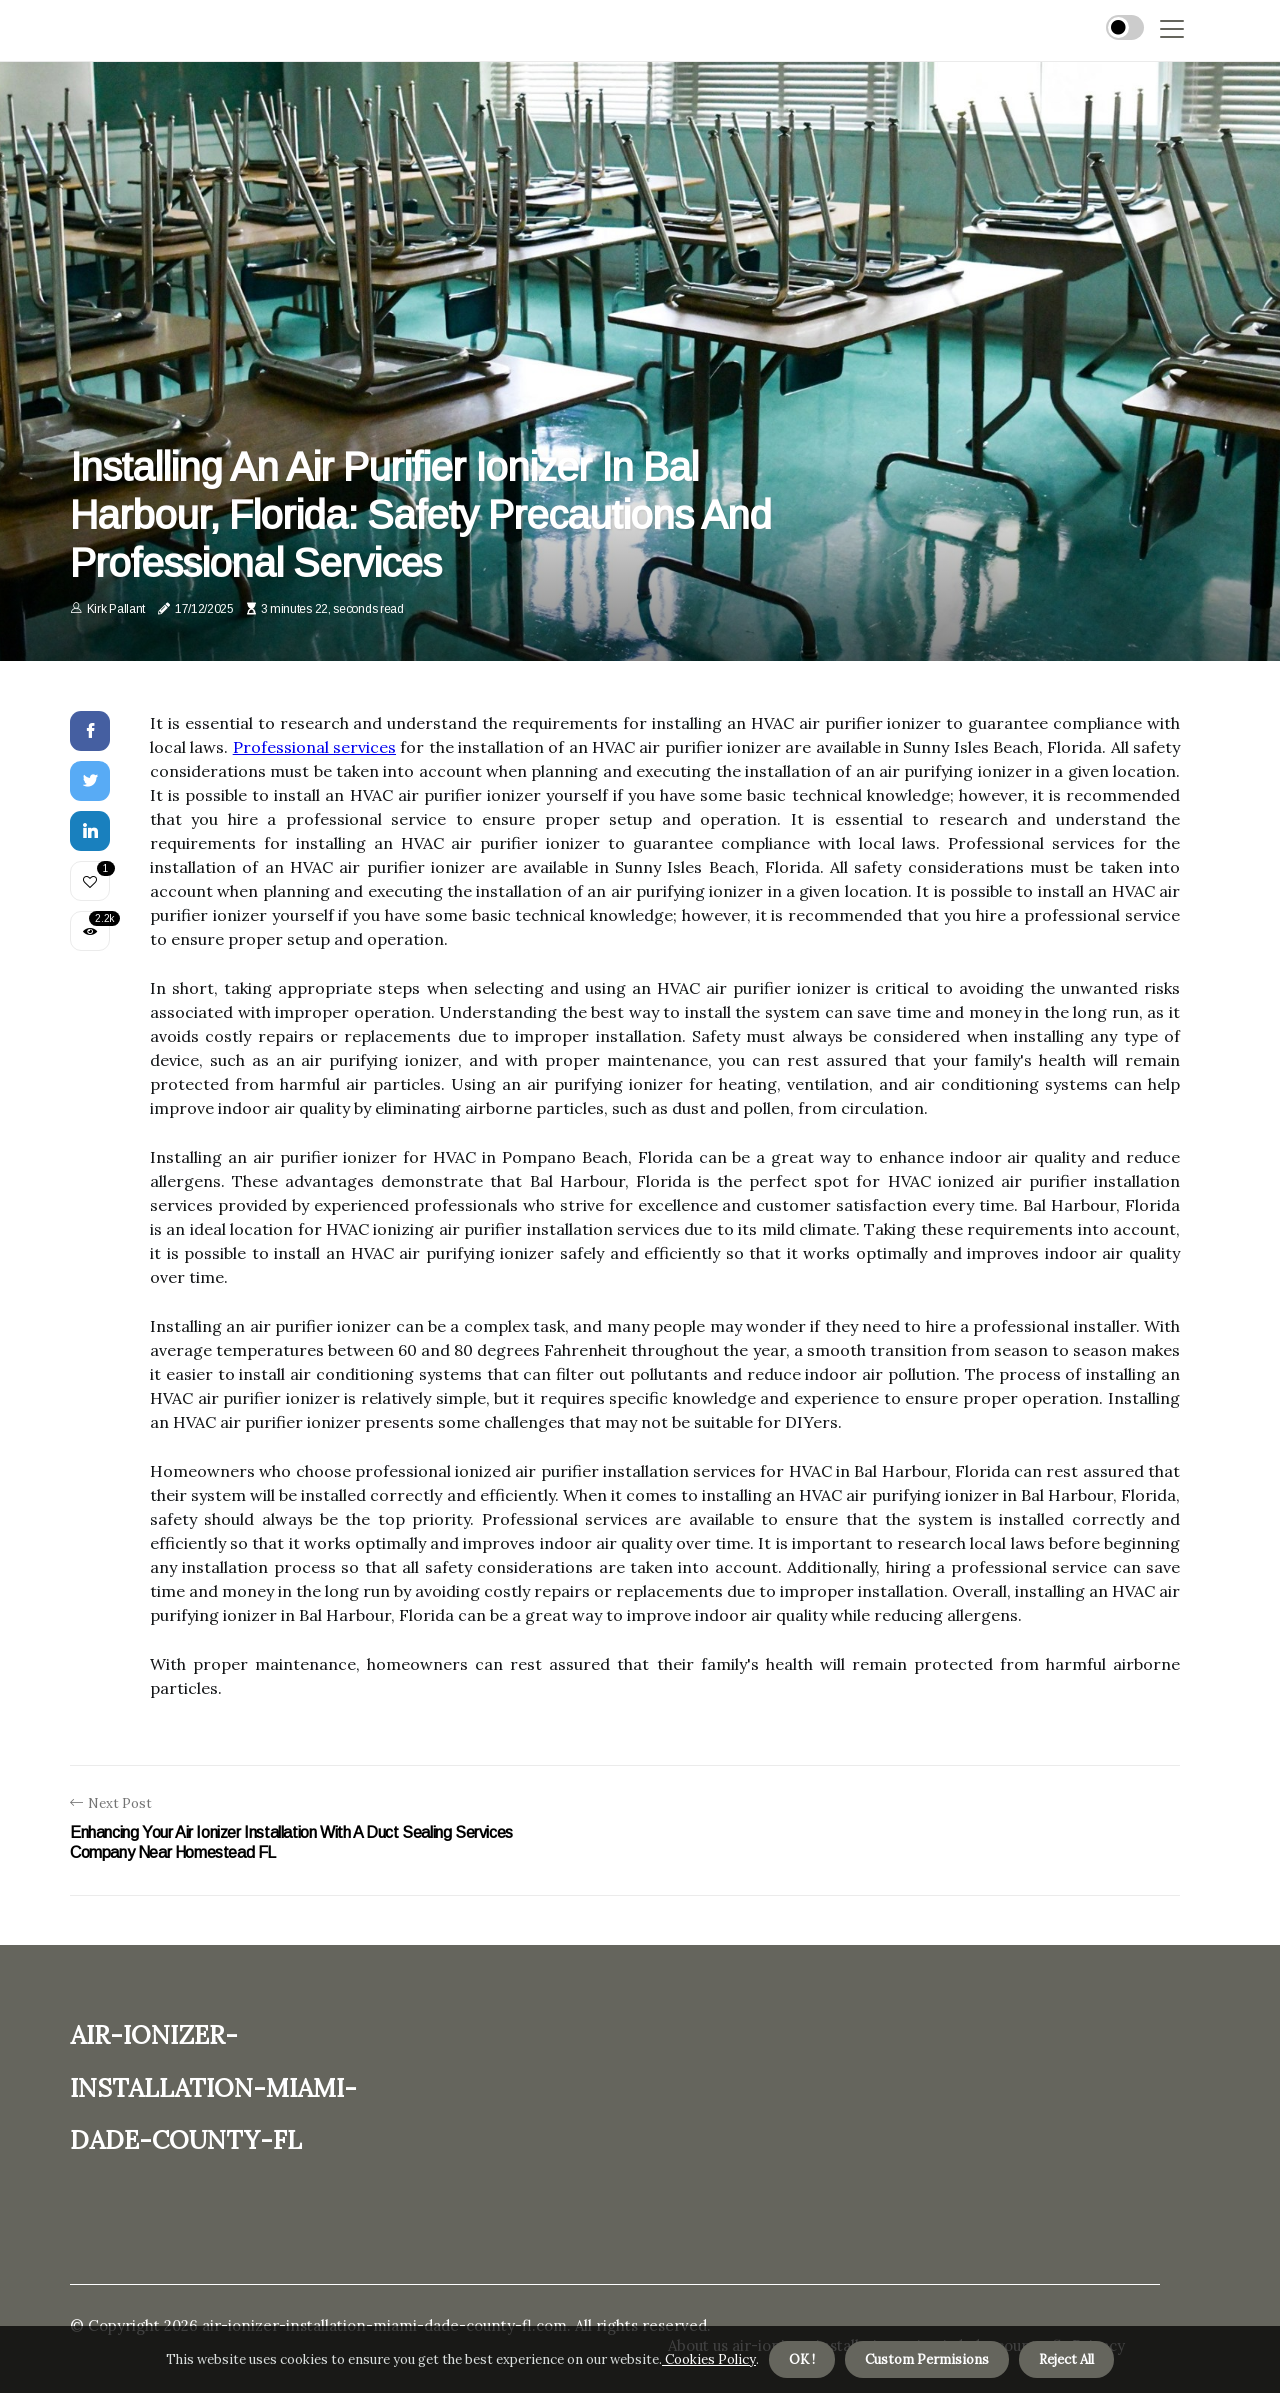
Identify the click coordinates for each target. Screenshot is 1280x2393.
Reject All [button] (1066, 2359)
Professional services (314, 747)
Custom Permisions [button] (927, 2359)
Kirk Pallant (116, 609)
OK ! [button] (802, 2359)
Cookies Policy (709, 2359)
